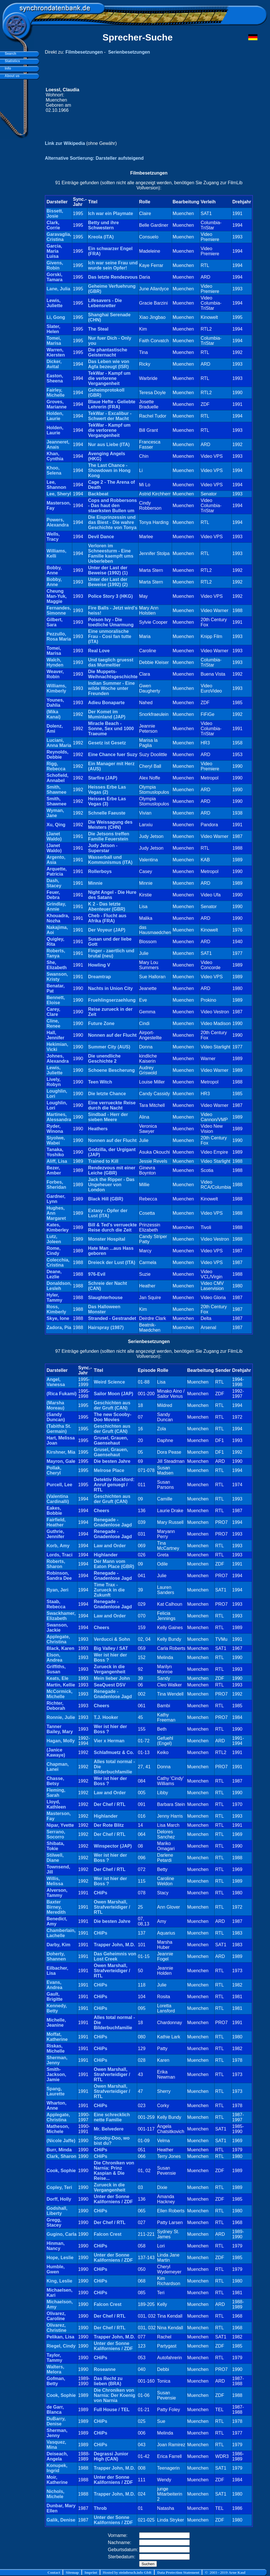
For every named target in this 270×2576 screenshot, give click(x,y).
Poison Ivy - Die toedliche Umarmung (110, 622)
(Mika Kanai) (54, 714)
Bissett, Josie (55, 213)
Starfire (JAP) (102, 777)
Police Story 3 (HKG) (110, 596)
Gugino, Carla (62, 2234)
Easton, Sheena (55, 378)
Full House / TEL (111, 2409)
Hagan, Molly (61, 1740)
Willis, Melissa (55, 1881)
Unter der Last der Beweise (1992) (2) (108, 582)
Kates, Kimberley (58, 1227)
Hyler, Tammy (54, 1298)
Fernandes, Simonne (59, 610)
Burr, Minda (59, 2149)
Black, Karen (60, 1648)
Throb (100, 2508)
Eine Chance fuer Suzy (112, 754)
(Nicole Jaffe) (61, 2140)
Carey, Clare (53, 1012)
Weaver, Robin (55, 674)
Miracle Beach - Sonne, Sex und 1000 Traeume (111, 728)
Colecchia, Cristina (58, 1262)
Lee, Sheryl (59, 493)
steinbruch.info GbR (135, 2572)
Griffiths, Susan (56, 1669)
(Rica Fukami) (62, 1393)
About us (11, 76)
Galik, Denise (61, 2520)
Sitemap (72, 2572)
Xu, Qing (56, 824)
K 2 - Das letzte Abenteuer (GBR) (106, 907)
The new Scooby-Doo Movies (112, 1417)
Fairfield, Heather (56, 1522)
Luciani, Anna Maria (59, 743)
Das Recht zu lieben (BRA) (108, 2381)
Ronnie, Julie (61, 1717)
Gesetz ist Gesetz (107, 742)
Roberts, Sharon (56, 1564)
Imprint (91, 2572)
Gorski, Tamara (55, 277)
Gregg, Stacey (54, 2222)
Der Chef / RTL (109, 1804)
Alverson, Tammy (57, 1893)
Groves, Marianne (57, 404)
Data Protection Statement (178, 2572)
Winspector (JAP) (113, 1846)
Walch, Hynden (55, 662)
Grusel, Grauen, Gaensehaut (111, 1440)
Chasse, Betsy (55, 1781)
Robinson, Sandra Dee (59, 1576)
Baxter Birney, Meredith (56, 1907)
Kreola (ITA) (100, 236)
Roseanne (104, 2369)
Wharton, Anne (56, 2106)
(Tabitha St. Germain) (59, 1429)
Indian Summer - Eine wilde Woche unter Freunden (111, 688)
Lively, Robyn (54, 1082)
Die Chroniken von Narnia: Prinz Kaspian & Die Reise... (114, 2170)
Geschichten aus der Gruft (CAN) (112, 1405)
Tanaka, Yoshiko (55, 1152)
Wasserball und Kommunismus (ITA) (110, 860)
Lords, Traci (60, 1554)
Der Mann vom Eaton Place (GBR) (114, 1564)
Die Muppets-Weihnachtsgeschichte (112, 674)
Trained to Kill (103, 1161)
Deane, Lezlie (54, 1274)
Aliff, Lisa (57, 1161)
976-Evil (96, 1274)
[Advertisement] (166, 100)
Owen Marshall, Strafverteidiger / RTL (112, 1907)
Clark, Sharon (61, 2156)
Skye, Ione (58, 1318)
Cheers (101, 1510)
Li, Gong (56, 317)
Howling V (99, 965)
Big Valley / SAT (111, 1648)
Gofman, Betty (56, 2381)
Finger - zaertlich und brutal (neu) (111, 953)
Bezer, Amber (54, 1170)
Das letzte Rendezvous (112, 277)
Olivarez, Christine (56, 2328)
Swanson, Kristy (57, 977)
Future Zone (101, 1023)
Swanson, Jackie (57, 1628)
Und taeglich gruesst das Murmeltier (110, 662)
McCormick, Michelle (60, 1694)
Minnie (95, 883)
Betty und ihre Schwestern (103, 225)
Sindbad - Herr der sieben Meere (108, 1117)
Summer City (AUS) (109, 1046)
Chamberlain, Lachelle (61, 1933)
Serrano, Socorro (56, 1834)
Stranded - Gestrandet (112, 1318)
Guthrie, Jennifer (55, 1534)
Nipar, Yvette (60, 1825)
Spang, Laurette (56, 2091)
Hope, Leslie (60, 2257)
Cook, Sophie (61, 2170)
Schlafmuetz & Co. (114, 1752)
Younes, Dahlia (55, 703)
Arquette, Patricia (57, 871)
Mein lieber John (112, 1678)
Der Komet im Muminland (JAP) (106, 714)
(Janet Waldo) (54, 836)
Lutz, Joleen (54, 1239)
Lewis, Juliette (55, 303)
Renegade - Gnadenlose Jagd (113, 1522)
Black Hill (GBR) (105, 1198)
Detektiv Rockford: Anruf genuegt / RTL (114, 1484)
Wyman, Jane (55, 813)
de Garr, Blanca (55, 2410)
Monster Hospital (106, 1239)
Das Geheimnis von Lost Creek (115, 1956)
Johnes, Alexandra (58, 1059)
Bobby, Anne (54, 570)
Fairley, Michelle (56, 393)
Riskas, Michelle (56, 2048)
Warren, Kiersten (56, 352)
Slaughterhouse (105, 1297)
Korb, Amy (58, 1545)
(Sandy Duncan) (56, 1417)
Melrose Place (109, 1470)
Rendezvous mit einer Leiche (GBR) (111, 1170)
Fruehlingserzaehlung (111, 1000)
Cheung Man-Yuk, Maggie (57, 596)
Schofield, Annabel (57, 778)
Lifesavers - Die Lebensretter (105, 303)
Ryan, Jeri (57, 1589)
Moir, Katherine (57, 2480)
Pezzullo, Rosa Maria (59, 636)
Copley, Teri (59, 2187)
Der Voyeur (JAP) (106, 929)
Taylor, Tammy (54, 2358)
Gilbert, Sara (55, 622)
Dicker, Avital (54, 364)
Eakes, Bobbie (54, 1511)
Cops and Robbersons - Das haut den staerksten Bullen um (112, 505)
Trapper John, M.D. (114, 1944)
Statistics (11, 61)
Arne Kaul (237, 2572)
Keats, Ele (57, 1678)
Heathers (97, 1128)
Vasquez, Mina (56, 2445)
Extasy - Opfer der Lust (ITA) (107, 1213)
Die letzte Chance (107, 1093)
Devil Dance (101, 536)
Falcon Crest (107, 2234)
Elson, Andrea (54, 1657)
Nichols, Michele (55, 2494)
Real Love (99, 650)
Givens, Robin (55, 265)
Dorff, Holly (59, 2199)
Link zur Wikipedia (65, 143)
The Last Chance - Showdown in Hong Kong (109, 470)
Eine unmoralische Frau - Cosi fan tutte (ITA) (109, 636)
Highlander (106, 1554)
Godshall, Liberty (57, 2211)
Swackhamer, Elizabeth (61, 1616)
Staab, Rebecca (56, 1604)
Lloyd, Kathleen (56, 1804)
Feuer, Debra (53, 895)
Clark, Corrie (53, 225)
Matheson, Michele (58, 2129)
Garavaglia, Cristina (59, 237)
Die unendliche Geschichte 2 (104, 1059)
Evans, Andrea (54, 1985)
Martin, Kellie (61, 1684)
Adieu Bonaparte (106, 702)
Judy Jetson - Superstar (102, 848)
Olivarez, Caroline (56, 2316)
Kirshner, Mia (61, 1452)
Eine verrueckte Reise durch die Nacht (111, 1105)
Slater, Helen (53, 329)
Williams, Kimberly (56, 688)
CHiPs (100, 1892)
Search (9, 54)
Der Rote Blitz (109, 1825)
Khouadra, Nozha (58, 918)
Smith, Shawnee (56, 790)
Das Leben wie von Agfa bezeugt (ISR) (108, 364)
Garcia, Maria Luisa (54, 251)
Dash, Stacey (54, 883)
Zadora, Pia (59, 1327)
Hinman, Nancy (56, 2246)
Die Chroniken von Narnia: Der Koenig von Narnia (114, 2395)
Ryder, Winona (55, 1129)
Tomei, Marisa (54, 341)
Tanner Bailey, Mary (60, 1729)
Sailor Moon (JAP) (113, 1393)
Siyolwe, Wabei (56, 1140)
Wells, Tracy (53, 537)
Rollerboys (100, 871)
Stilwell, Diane (55, 1858)
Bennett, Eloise (56, 1000)
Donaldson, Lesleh (59, 1286)
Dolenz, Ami (55, 729)
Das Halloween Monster (104, 1309)
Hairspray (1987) (106, 1327)
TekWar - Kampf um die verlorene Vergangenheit (109, 378)
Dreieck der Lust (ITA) (111, 1262)
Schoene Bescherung (111, 1070)
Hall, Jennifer (55, 1035)
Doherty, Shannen (56, 1956)
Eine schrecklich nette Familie (112, 2117)
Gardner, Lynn (56, 1199)
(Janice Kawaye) (56, 1752)
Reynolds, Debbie (57, 755)
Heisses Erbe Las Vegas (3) (107, 801)
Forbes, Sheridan (56, 1185)
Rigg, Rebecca (56, 766)
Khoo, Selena (54, 470)
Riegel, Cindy (61, 2346)
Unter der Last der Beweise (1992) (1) (108, 570)
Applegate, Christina (58, 1639)
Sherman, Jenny (57, 2060)
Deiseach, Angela (57, 2456)
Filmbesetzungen (84, 52)
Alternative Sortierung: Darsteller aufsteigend (94, 158)
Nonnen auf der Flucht (112, 1035)
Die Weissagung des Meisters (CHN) (110, 825)
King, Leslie (59, 2281)
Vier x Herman (109, 1740)
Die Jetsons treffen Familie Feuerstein (108, 836)
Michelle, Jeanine (56, 2023)
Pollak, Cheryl (54, 1470)
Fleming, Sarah (56, 1793)
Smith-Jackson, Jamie (56, 2074)
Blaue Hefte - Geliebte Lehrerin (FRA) (111, 404)
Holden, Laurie (55, 416)
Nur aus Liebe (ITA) (109, 444)
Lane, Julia (58, 288)
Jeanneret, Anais (58, 444)
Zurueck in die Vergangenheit (109, 1669)
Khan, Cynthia (55, 456)
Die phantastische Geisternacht (107, 352)
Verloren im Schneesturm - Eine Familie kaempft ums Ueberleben (110, 553)
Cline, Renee (53, 1023)
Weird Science (109, 1382)
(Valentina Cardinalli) (58, 1499)
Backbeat (98, 493)
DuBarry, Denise (56, 2421)
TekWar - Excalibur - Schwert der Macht (109, 416)
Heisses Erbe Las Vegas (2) (107, 790)
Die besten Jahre (112, 1461)
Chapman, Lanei (58, 1767)
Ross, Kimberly (56, 1309)
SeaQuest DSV (109, 1684)
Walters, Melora (55, 2369)
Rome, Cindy (54, 1251)
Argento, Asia (56, 860)
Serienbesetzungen (129, 52)
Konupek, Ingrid (57, 2468)
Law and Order (110, 1545)
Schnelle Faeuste (106, 813)
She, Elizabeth (57, 965)
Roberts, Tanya (56, 953)
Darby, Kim (58, 1944)
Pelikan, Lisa (60, 2336)
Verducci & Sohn (112, 1639)
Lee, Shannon (56, 485)
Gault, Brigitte (55, 1997)
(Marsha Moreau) (55, 1405)
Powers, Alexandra (58, 522)
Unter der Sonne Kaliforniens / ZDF (113, 2199)
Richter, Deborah (56, 1706)
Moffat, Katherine (57, 2037)
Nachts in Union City (110, 988)
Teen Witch (100, 1082)
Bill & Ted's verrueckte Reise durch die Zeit (112, 1227)
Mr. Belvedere (108, 2129)
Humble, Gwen (56, 2269)
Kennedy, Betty (57, 2008)
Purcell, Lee (59, 1484)
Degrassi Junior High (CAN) (111, 2456)
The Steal (98, 329)
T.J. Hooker (106, 1717)
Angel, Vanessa (56, 1382)
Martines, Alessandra (59, 1117)
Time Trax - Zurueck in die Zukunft (109, 1589)
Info (7, 68)
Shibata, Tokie (55, 1846)
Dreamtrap (99, 976)
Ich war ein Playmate (110, 213)
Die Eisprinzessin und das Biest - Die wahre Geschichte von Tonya (112, 522)
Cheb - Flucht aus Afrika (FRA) (107, 918)
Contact (53, 2572)
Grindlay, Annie (56, 907)
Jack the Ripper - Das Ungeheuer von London (111, 1184)
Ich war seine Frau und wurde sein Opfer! (112, 265)
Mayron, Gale (61, 1461)
